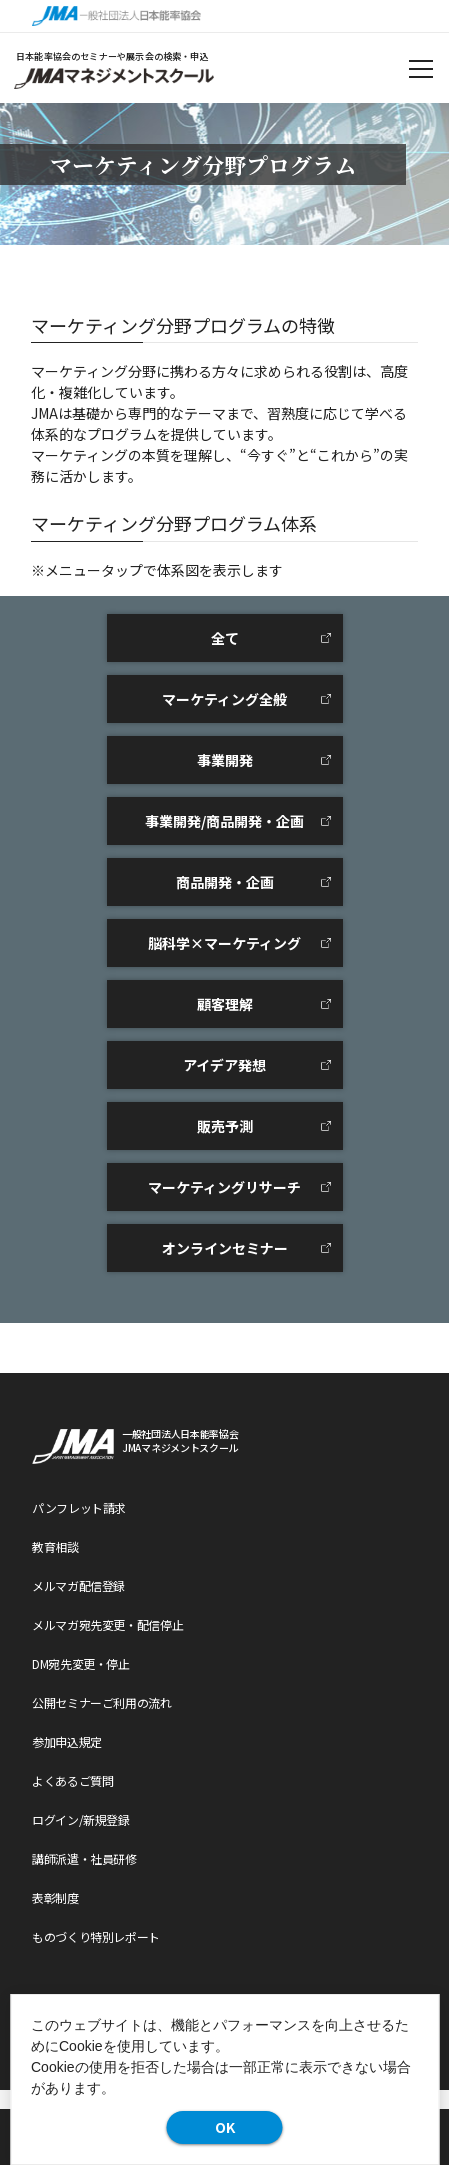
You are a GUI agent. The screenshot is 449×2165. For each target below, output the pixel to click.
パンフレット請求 (79, 1507)
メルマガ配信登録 (78, 1585)
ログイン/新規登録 (81, 1819)
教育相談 (55, 1546)
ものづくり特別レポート (96, 1936)
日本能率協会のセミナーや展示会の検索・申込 (112, 56)
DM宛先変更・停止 (81, 1663)
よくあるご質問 (72, 1780)
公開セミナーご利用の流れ (102, 1702)
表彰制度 (55, 1897)
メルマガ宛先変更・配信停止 (107, 1624)
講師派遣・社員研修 (84, 1858)
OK (225, 2127)
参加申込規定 (67, 1741)
